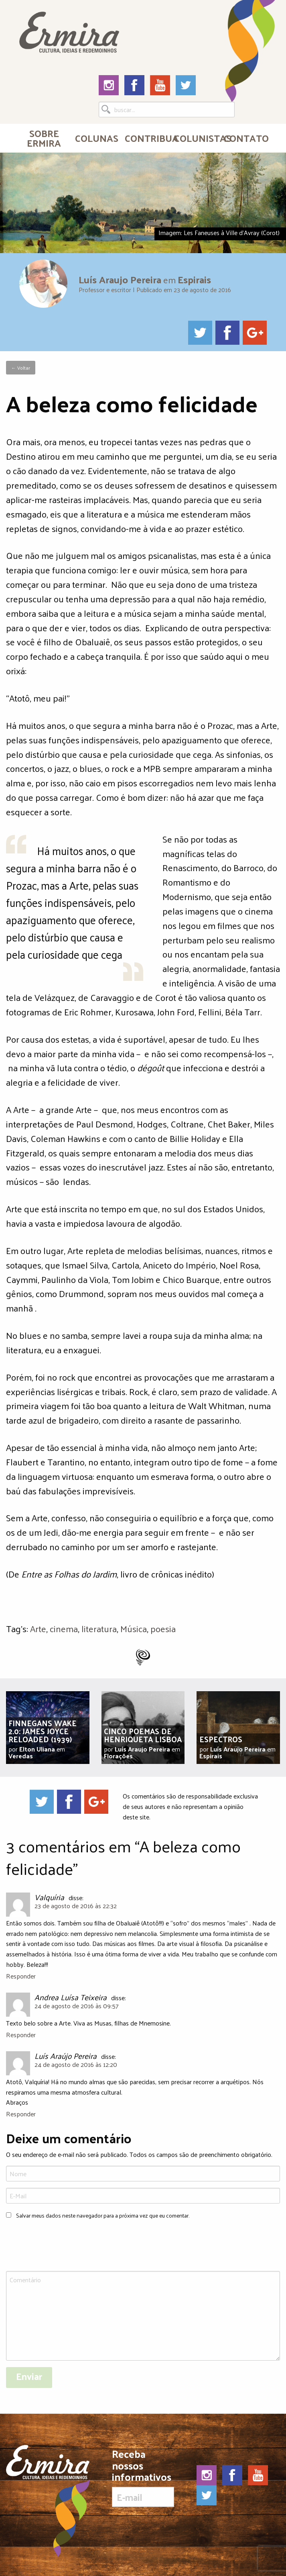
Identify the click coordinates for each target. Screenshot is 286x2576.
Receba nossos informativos (143, 2477)
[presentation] (67, 2246)
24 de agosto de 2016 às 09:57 (76, 2005)
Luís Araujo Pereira (120, 279)
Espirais (194, 279)
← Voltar (20, 367)
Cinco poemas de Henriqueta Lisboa (143, 1735)
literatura (99, 1628)
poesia (163, 1628)
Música (133, 1628)
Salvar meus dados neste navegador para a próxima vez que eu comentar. (102, 2215)
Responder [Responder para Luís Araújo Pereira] (21, 2114)
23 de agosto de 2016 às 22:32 (75, 1905)
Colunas (96, 138)
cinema (64, 1628)
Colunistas (195, 138)
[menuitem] (44, 138)
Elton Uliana (37, 1749)
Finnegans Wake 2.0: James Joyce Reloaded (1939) (42, 1731)
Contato (245, 138)
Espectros (220, 1739)
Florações (118, 1756)
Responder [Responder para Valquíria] (21, 1976)
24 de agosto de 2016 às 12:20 (75, 2064)
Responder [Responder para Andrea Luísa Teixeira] (21, 2034)
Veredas (20, 1756)
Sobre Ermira (44, 137)
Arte (38, 1628)
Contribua (146, 138)
